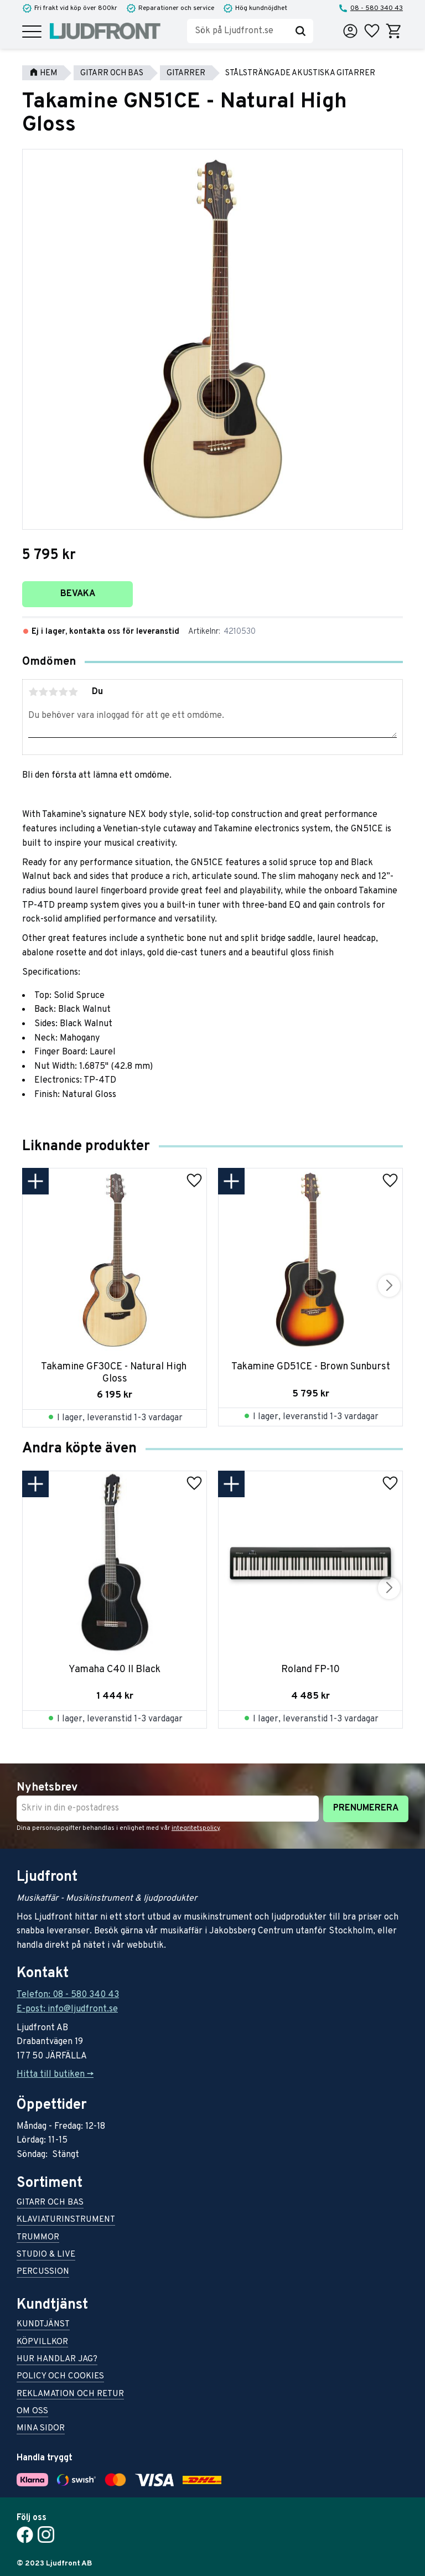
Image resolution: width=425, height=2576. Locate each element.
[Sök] (300, 31)
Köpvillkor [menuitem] (42, 2342)
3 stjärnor (53, 692)
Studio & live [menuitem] (46, 2255)
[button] (32, 32)
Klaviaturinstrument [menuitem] (66, 2220)
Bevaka (77, 593)
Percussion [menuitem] (43, 2272)
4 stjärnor (63, 692)
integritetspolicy (196, 1828)
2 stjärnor (43, 692)
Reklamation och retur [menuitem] (70, 2394)
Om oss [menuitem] (32, 2412)
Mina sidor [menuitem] (41, 2429)
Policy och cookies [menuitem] (60, 2377)
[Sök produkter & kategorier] (237, 31)
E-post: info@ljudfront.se (67, 2009)
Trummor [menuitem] (38, 2238)
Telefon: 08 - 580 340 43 (68, 1994)
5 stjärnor (73, 692)
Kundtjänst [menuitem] (43, 2325)
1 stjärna (33, 692)
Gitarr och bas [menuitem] (50, 2203)
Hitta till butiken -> (55, 2074)
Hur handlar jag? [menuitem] (57, 2360)
